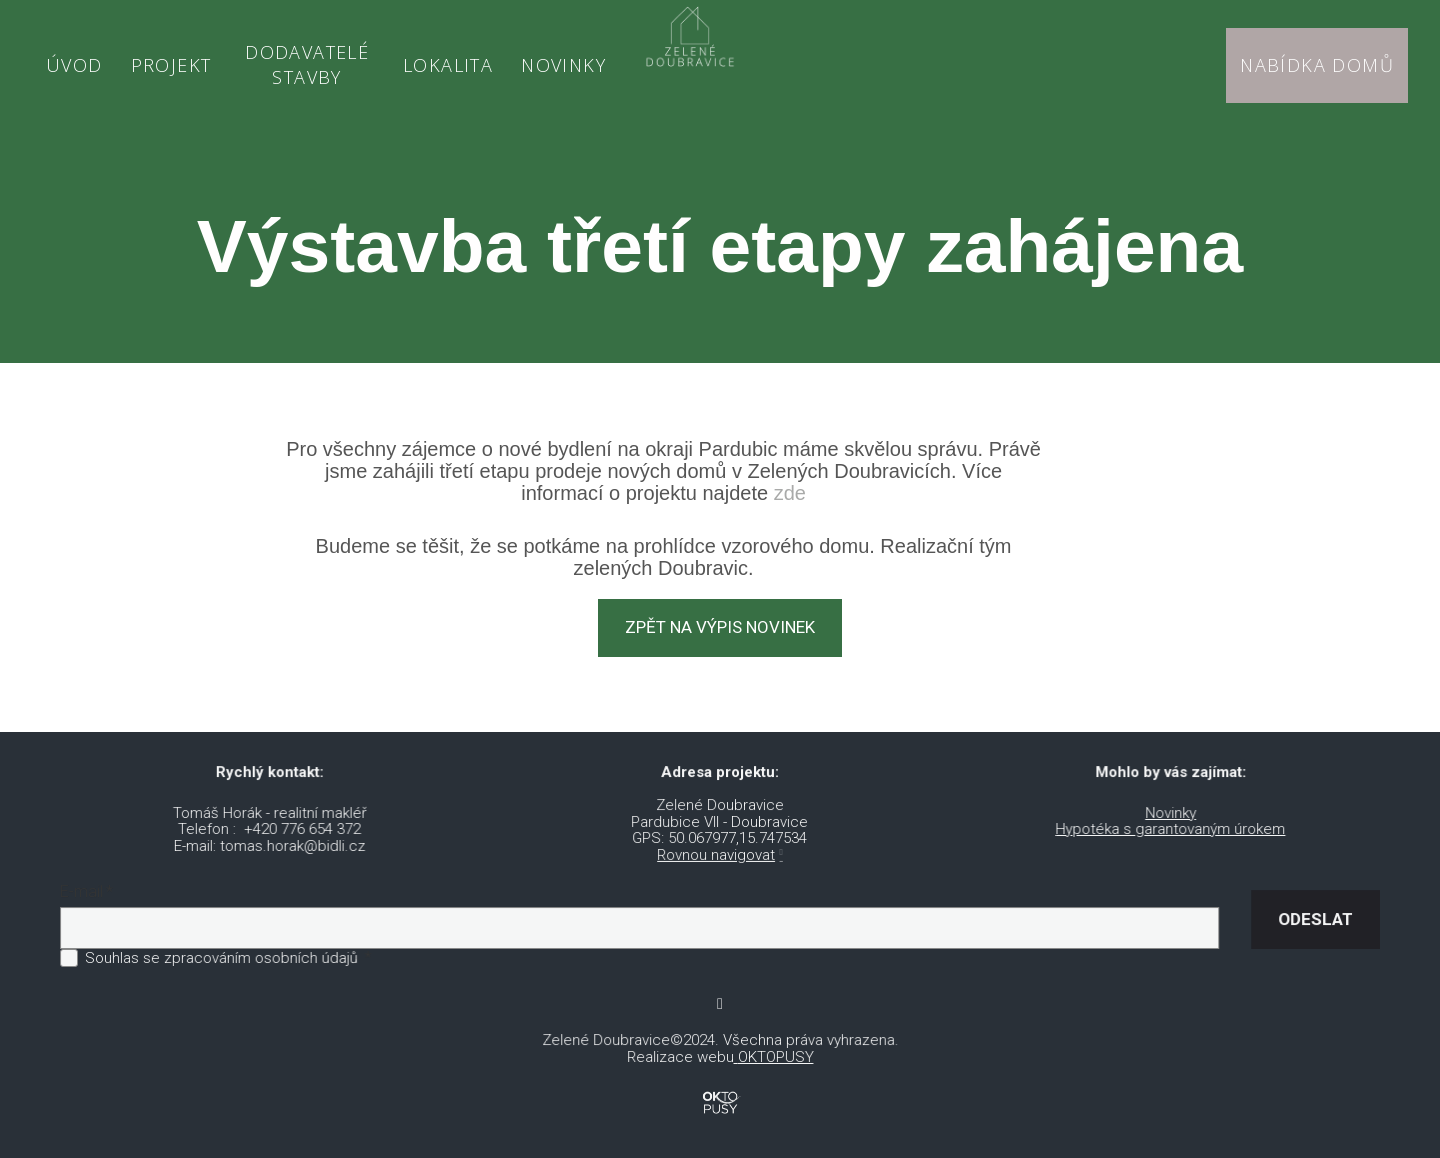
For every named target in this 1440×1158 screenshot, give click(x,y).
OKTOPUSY (774, 1042)
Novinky (1161, 799)
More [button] (530, 57)
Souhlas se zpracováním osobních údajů (232, 943)
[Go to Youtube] (720, 990)
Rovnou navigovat (716, 840)
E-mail (101, 878)
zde (790, 478)
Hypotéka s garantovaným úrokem (1160, 815)
